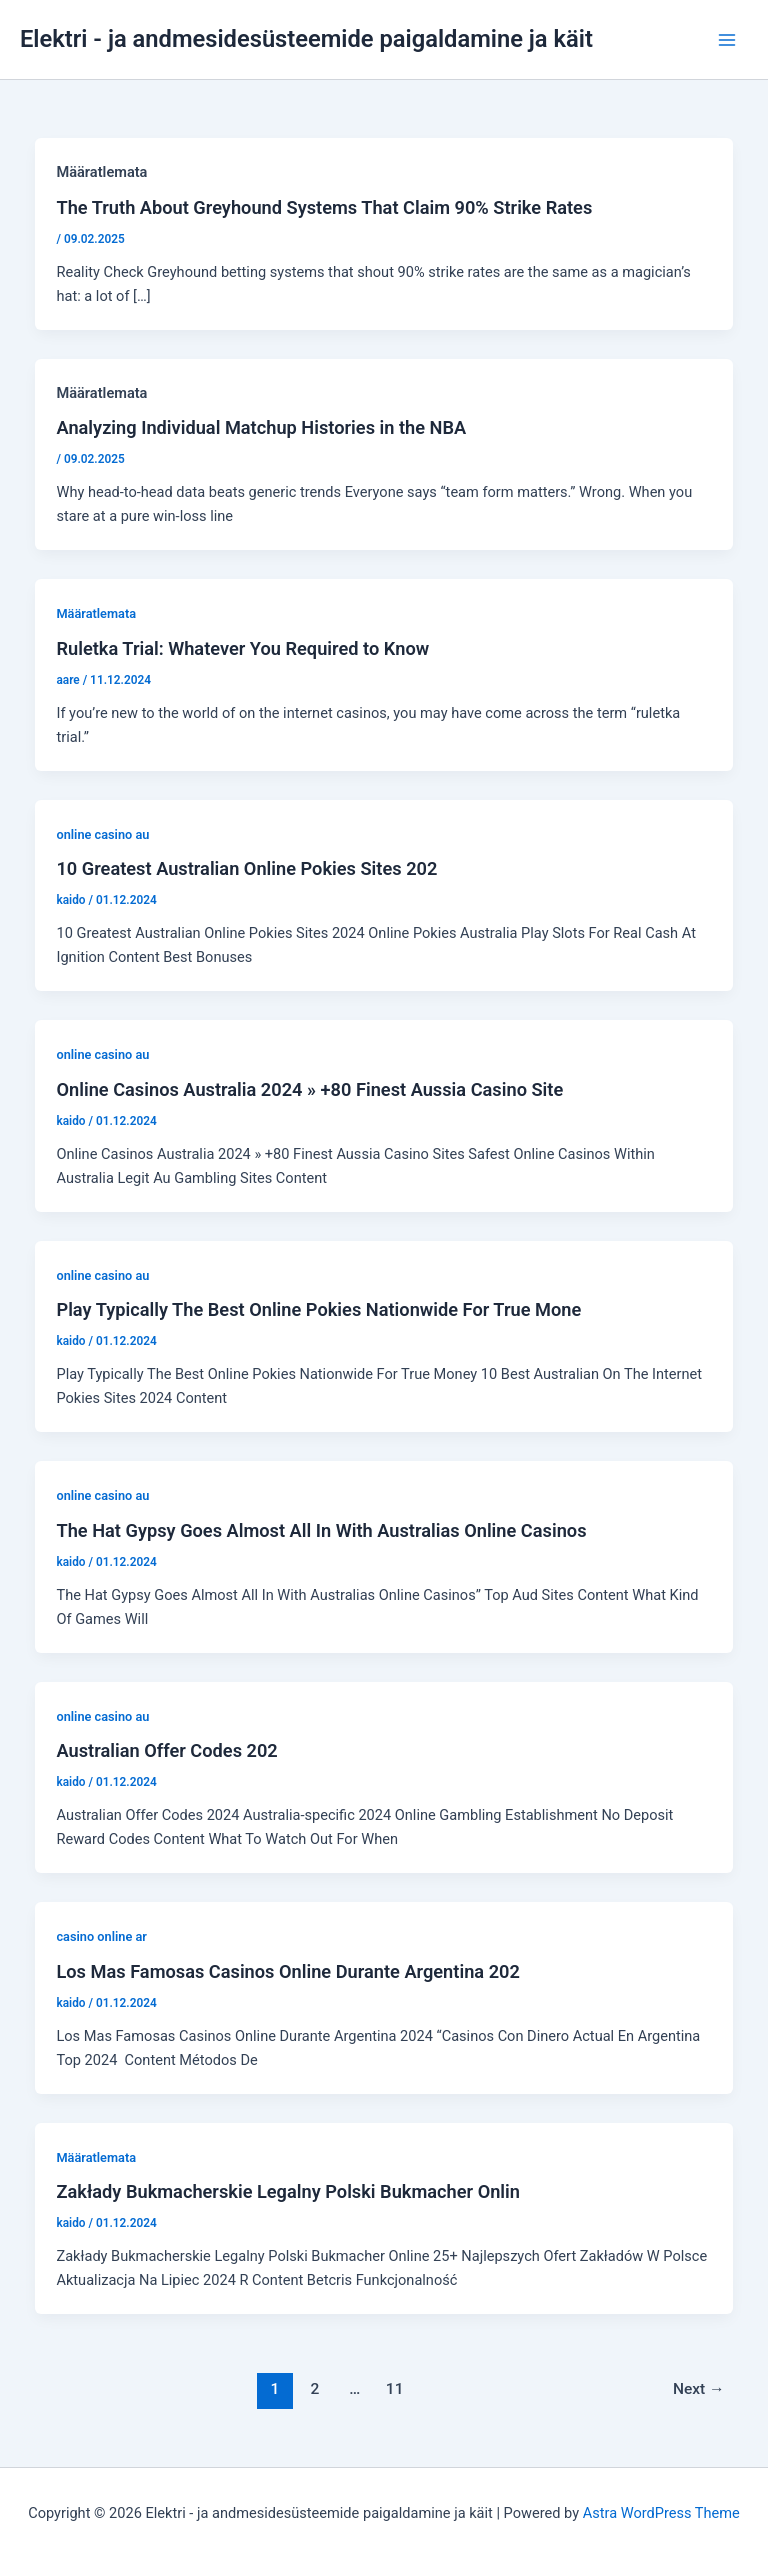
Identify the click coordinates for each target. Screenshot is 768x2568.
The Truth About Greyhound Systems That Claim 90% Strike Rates (324, 207)
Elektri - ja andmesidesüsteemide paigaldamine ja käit (306, 39)
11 (395, 2389)
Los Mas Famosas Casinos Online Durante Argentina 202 (287, 1971)
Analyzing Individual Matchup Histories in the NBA (261, 427)
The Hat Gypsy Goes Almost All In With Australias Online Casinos (321, 1530)
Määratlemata (96, 613)
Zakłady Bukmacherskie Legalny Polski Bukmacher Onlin (288, 2191)
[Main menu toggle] (727, 40)
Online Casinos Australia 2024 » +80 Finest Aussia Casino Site (309, 1089)
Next (699, 2389)
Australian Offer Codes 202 (166, 1750)
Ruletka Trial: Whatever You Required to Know (242, 648)
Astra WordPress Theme (661, 2513)
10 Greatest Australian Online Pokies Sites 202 (246, 868)
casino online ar (101, 1936)
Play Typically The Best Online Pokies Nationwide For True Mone (318, 1309)
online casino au (102, 834)
